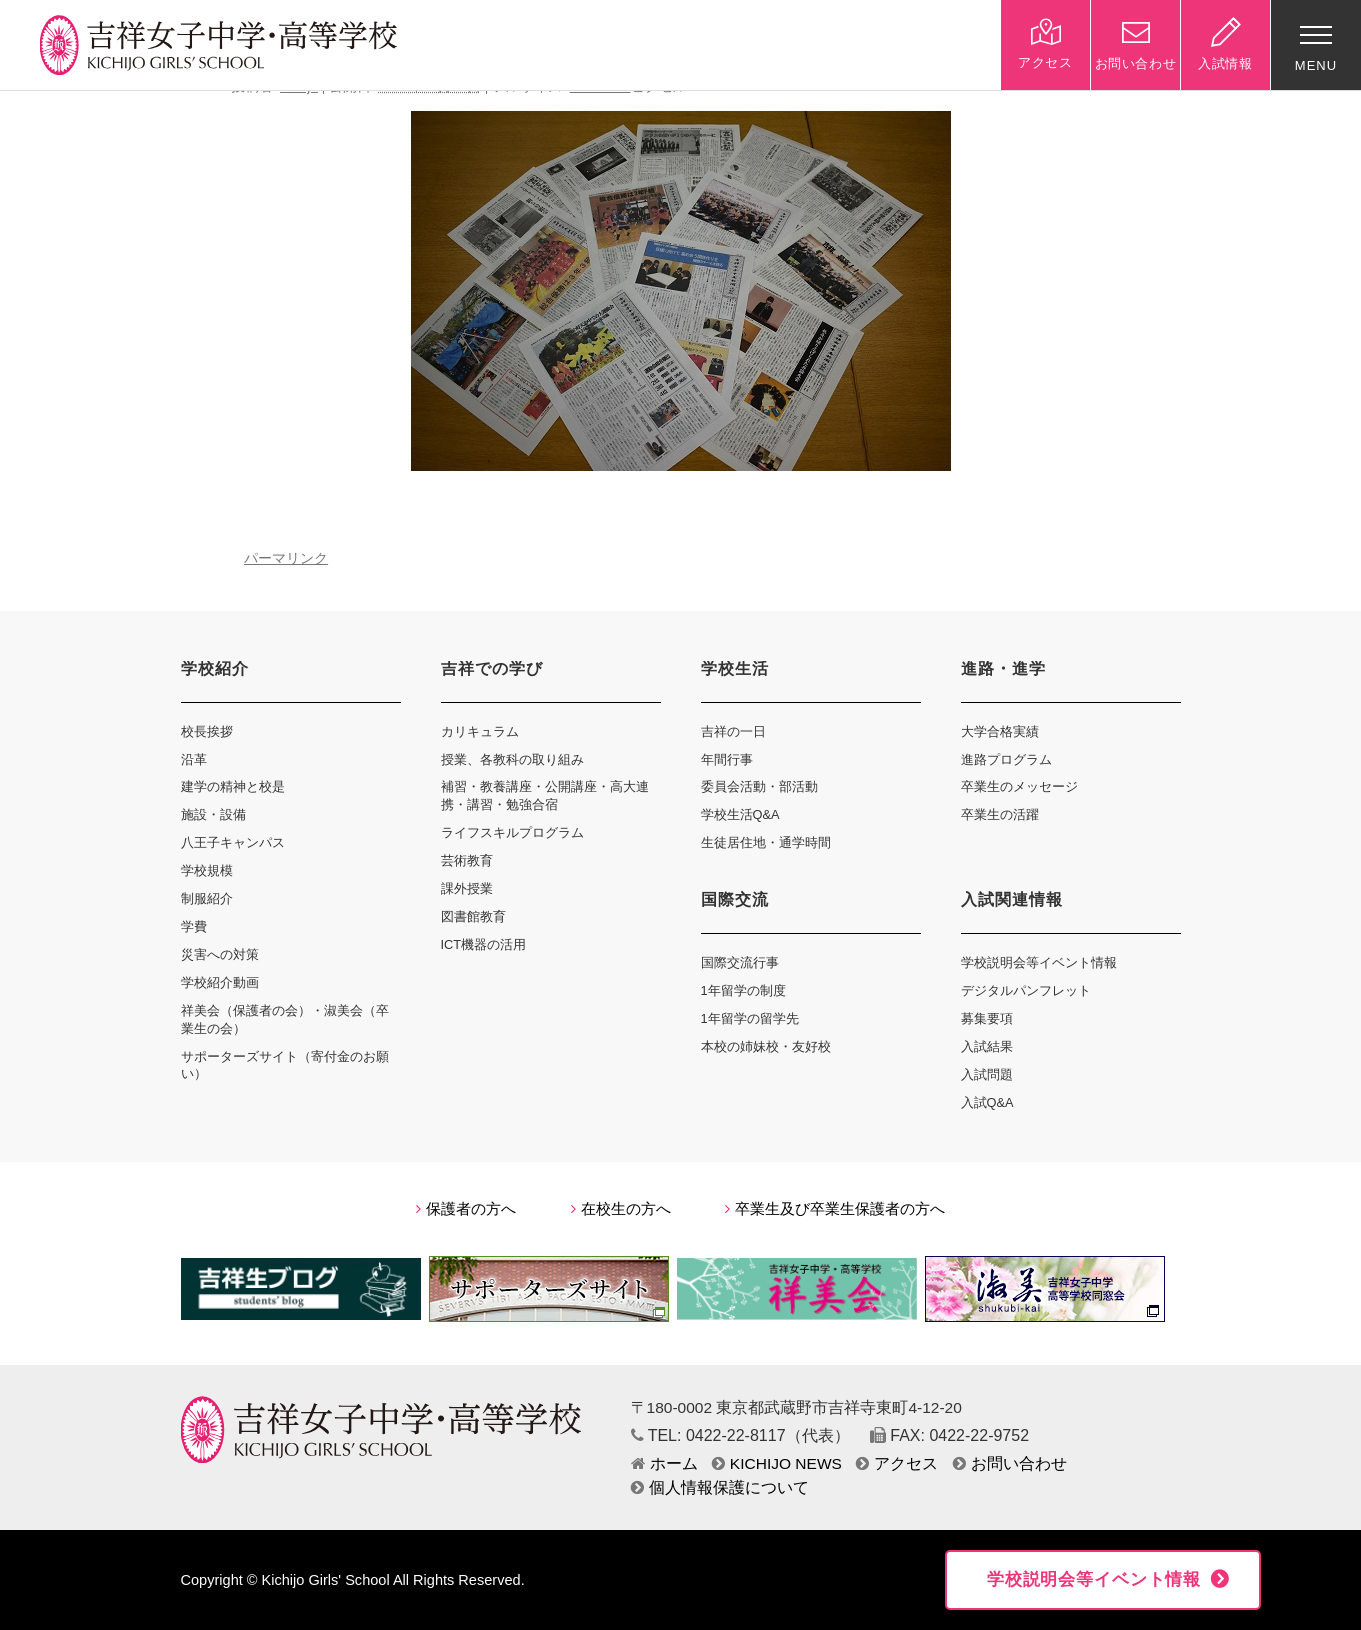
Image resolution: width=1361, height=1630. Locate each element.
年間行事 (727, 759)
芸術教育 (467, 860)
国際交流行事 (740, 962)
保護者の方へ (466, 1209)
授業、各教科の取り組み (512, 759)
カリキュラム (480, 731)
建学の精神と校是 (233, 786)
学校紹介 (215, 668)
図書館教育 (473, 916)
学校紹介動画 (220, 982)
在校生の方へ (621, 1209)
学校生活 (735, 668)
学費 (194, 926)
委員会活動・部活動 (759, 786)
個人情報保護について (720, 1487)
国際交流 (735, 899)
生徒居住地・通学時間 (766, 842)
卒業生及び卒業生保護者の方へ (835, 1209)
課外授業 (467, 888)
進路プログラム (1006, 759)
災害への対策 (220, 954)
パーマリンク (286, 558)
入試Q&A (987, 1102)
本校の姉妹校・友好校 (766, 1046)
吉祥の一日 (733, 731)
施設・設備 (213, 814)
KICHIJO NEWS (777, 1463)
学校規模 (207, 870)
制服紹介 (207, 898)
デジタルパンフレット (1026, 990)
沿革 (194, 759)
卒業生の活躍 (1000, 814)
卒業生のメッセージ (1019, 786)
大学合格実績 (1000, 731)
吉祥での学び (492, 668)
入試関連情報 (1012, 899)
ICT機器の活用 (484, 944)
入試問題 (987, 1074)
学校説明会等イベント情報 (1039, 962)
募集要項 (987, 1018)
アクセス (897, 1463)
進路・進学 (1003, 668)
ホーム (664, 1463)
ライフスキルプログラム (512, 832)
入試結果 (987, 1046)
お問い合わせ (1010, 1463)
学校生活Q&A (740, 814)
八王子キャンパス (233, 842)
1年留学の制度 (743, 990)
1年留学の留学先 (750, 1018)
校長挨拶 (207, 731)
